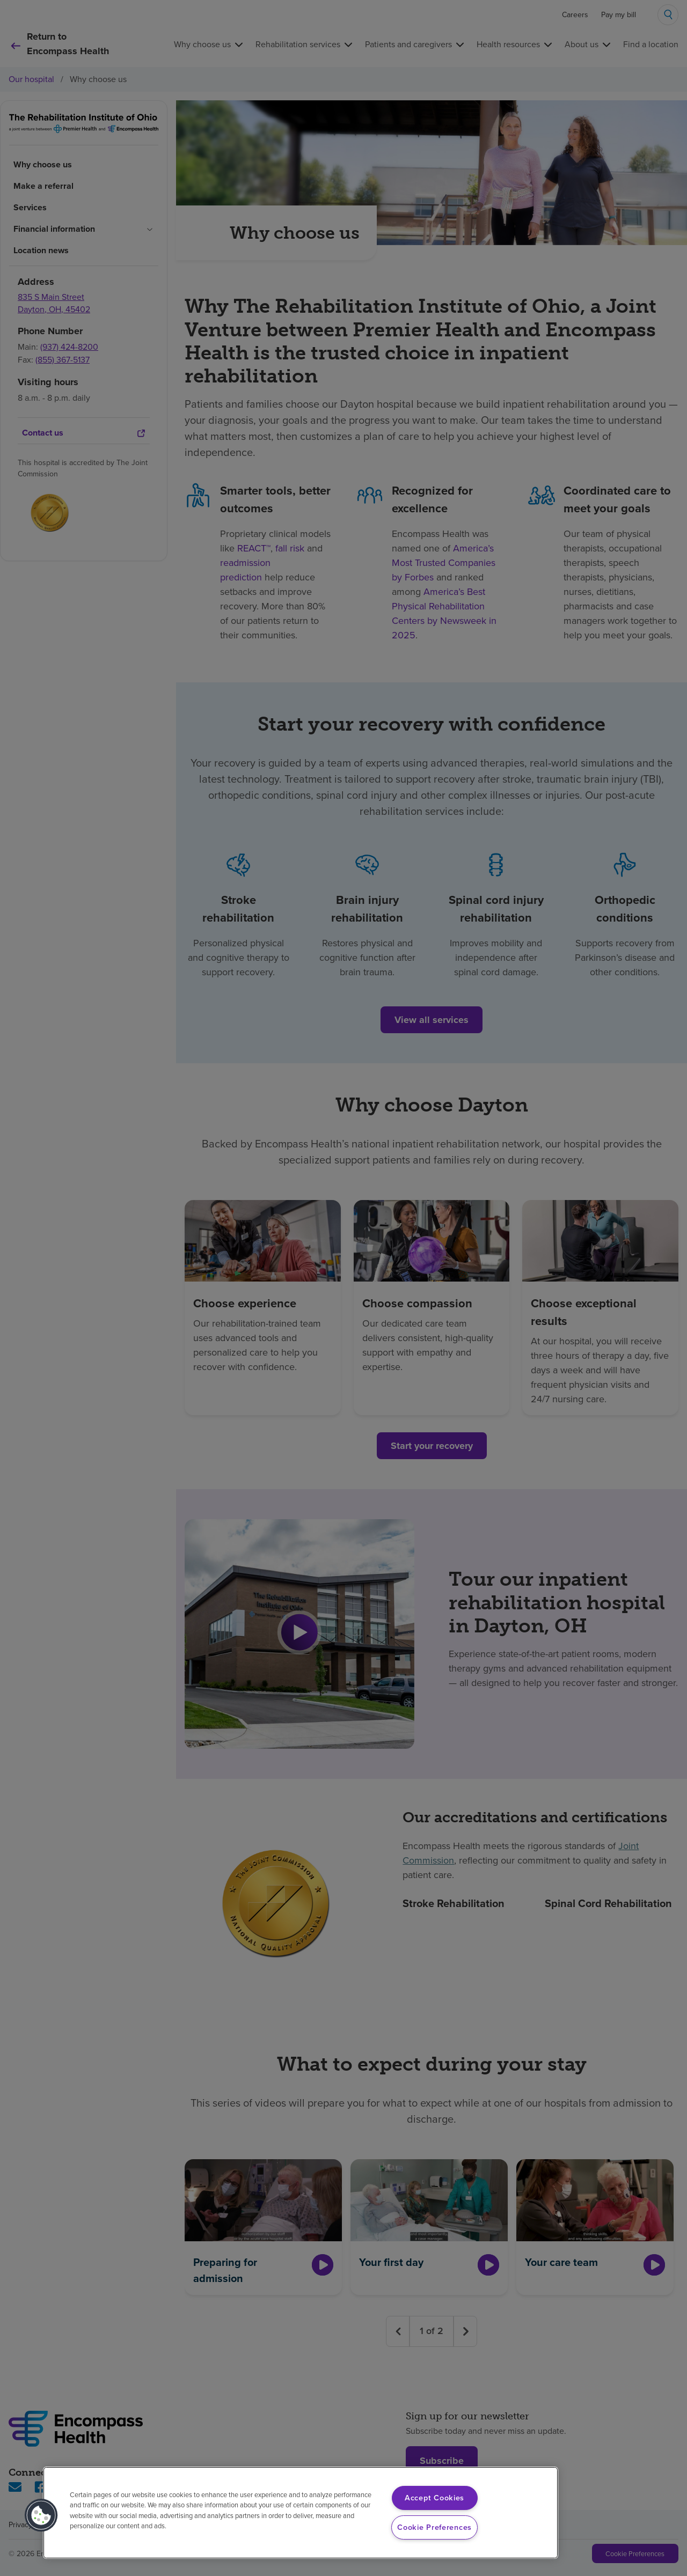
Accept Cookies (434, 2498)
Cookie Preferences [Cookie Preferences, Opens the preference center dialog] (434, 2527)
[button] (41, 2515)
